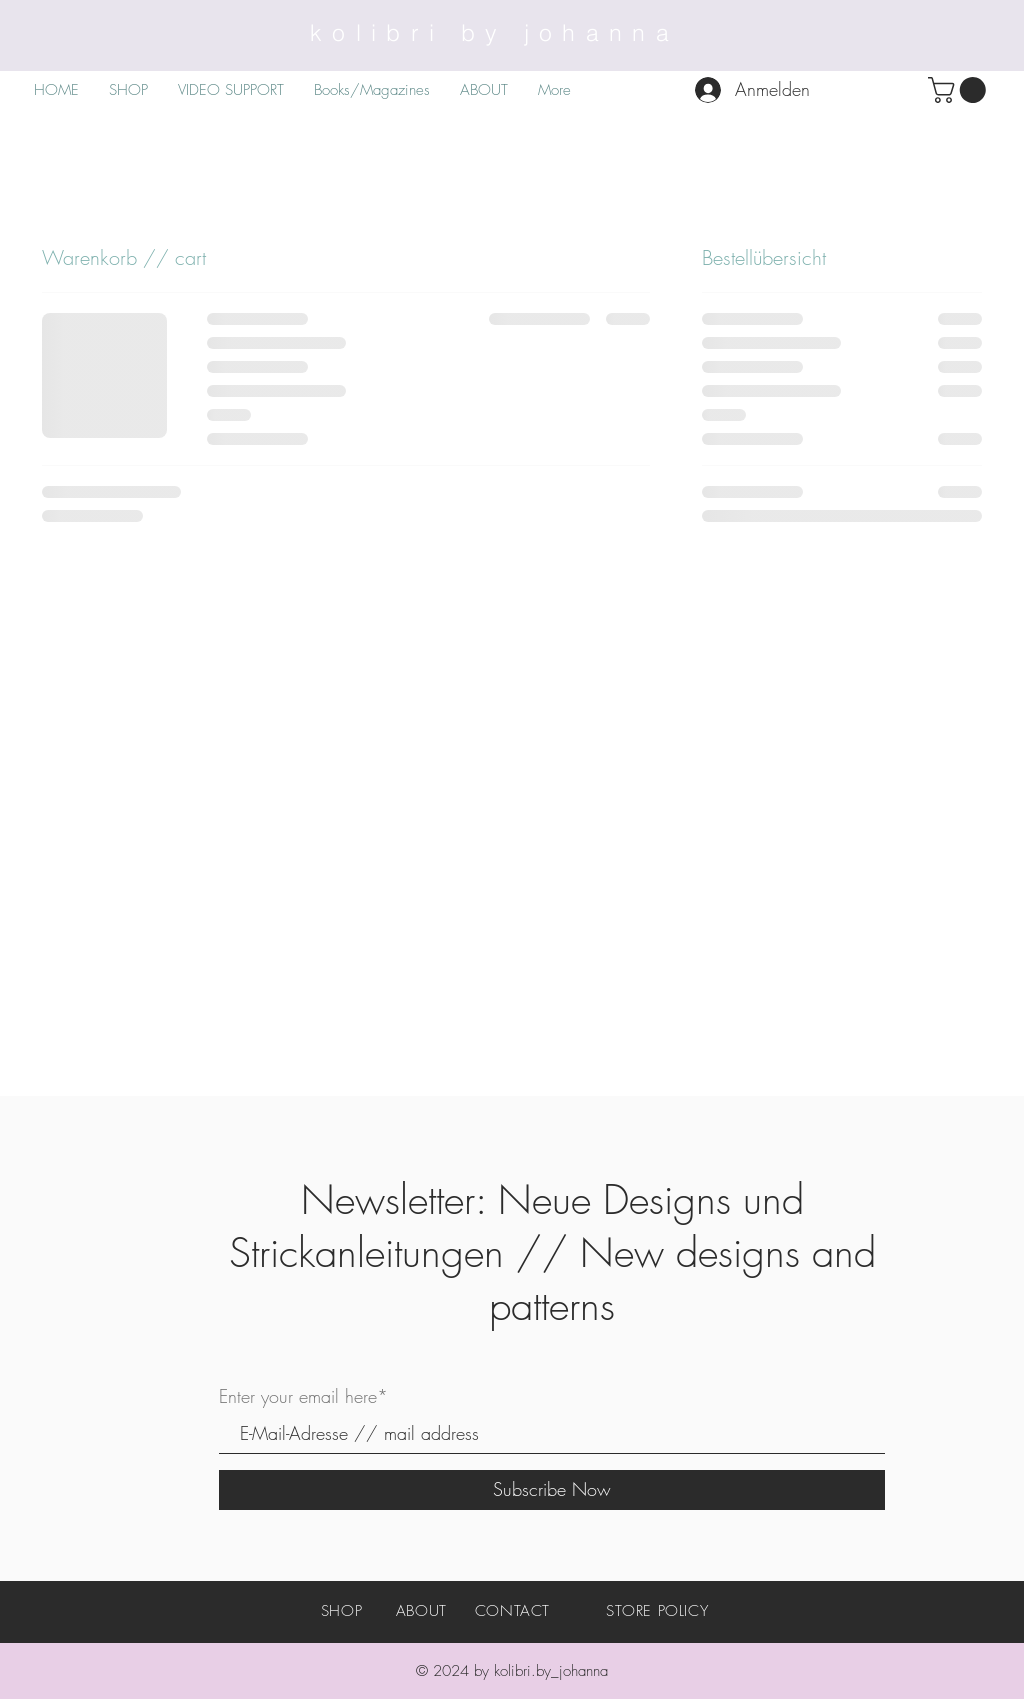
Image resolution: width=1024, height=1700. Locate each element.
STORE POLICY (657, 1611)
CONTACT (512, 1611)
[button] (960, 90)
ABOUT (421, 1611)
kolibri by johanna (494, 32)
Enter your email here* (303, 1396)
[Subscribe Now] (552, 1490)
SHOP (341, 1611)
